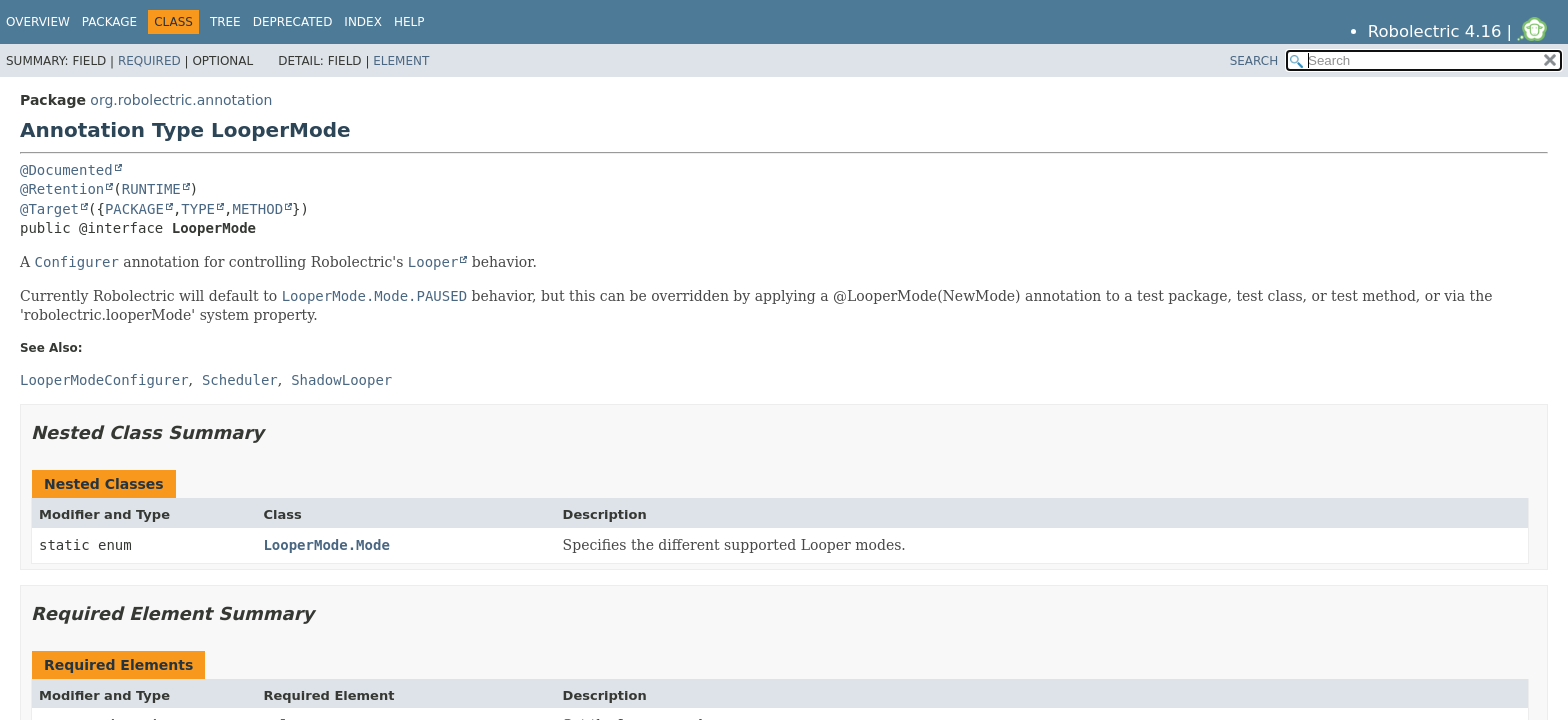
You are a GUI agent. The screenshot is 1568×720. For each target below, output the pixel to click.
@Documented (66, 170)
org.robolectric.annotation (181, 100)
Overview (38, 22)
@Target (49, 209)
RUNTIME (151, 189)
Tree (225, 22)
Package (109, 22)
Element (401, 61)
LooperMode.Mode (326, 545)
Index (363, 22)
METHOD (257, 209)
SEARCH (1254, 61)
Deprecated (293, 22)
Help (409, 22)
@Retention (62, 189)
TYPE (198, 209)
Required (149, 61)
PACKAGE (134, 209)
